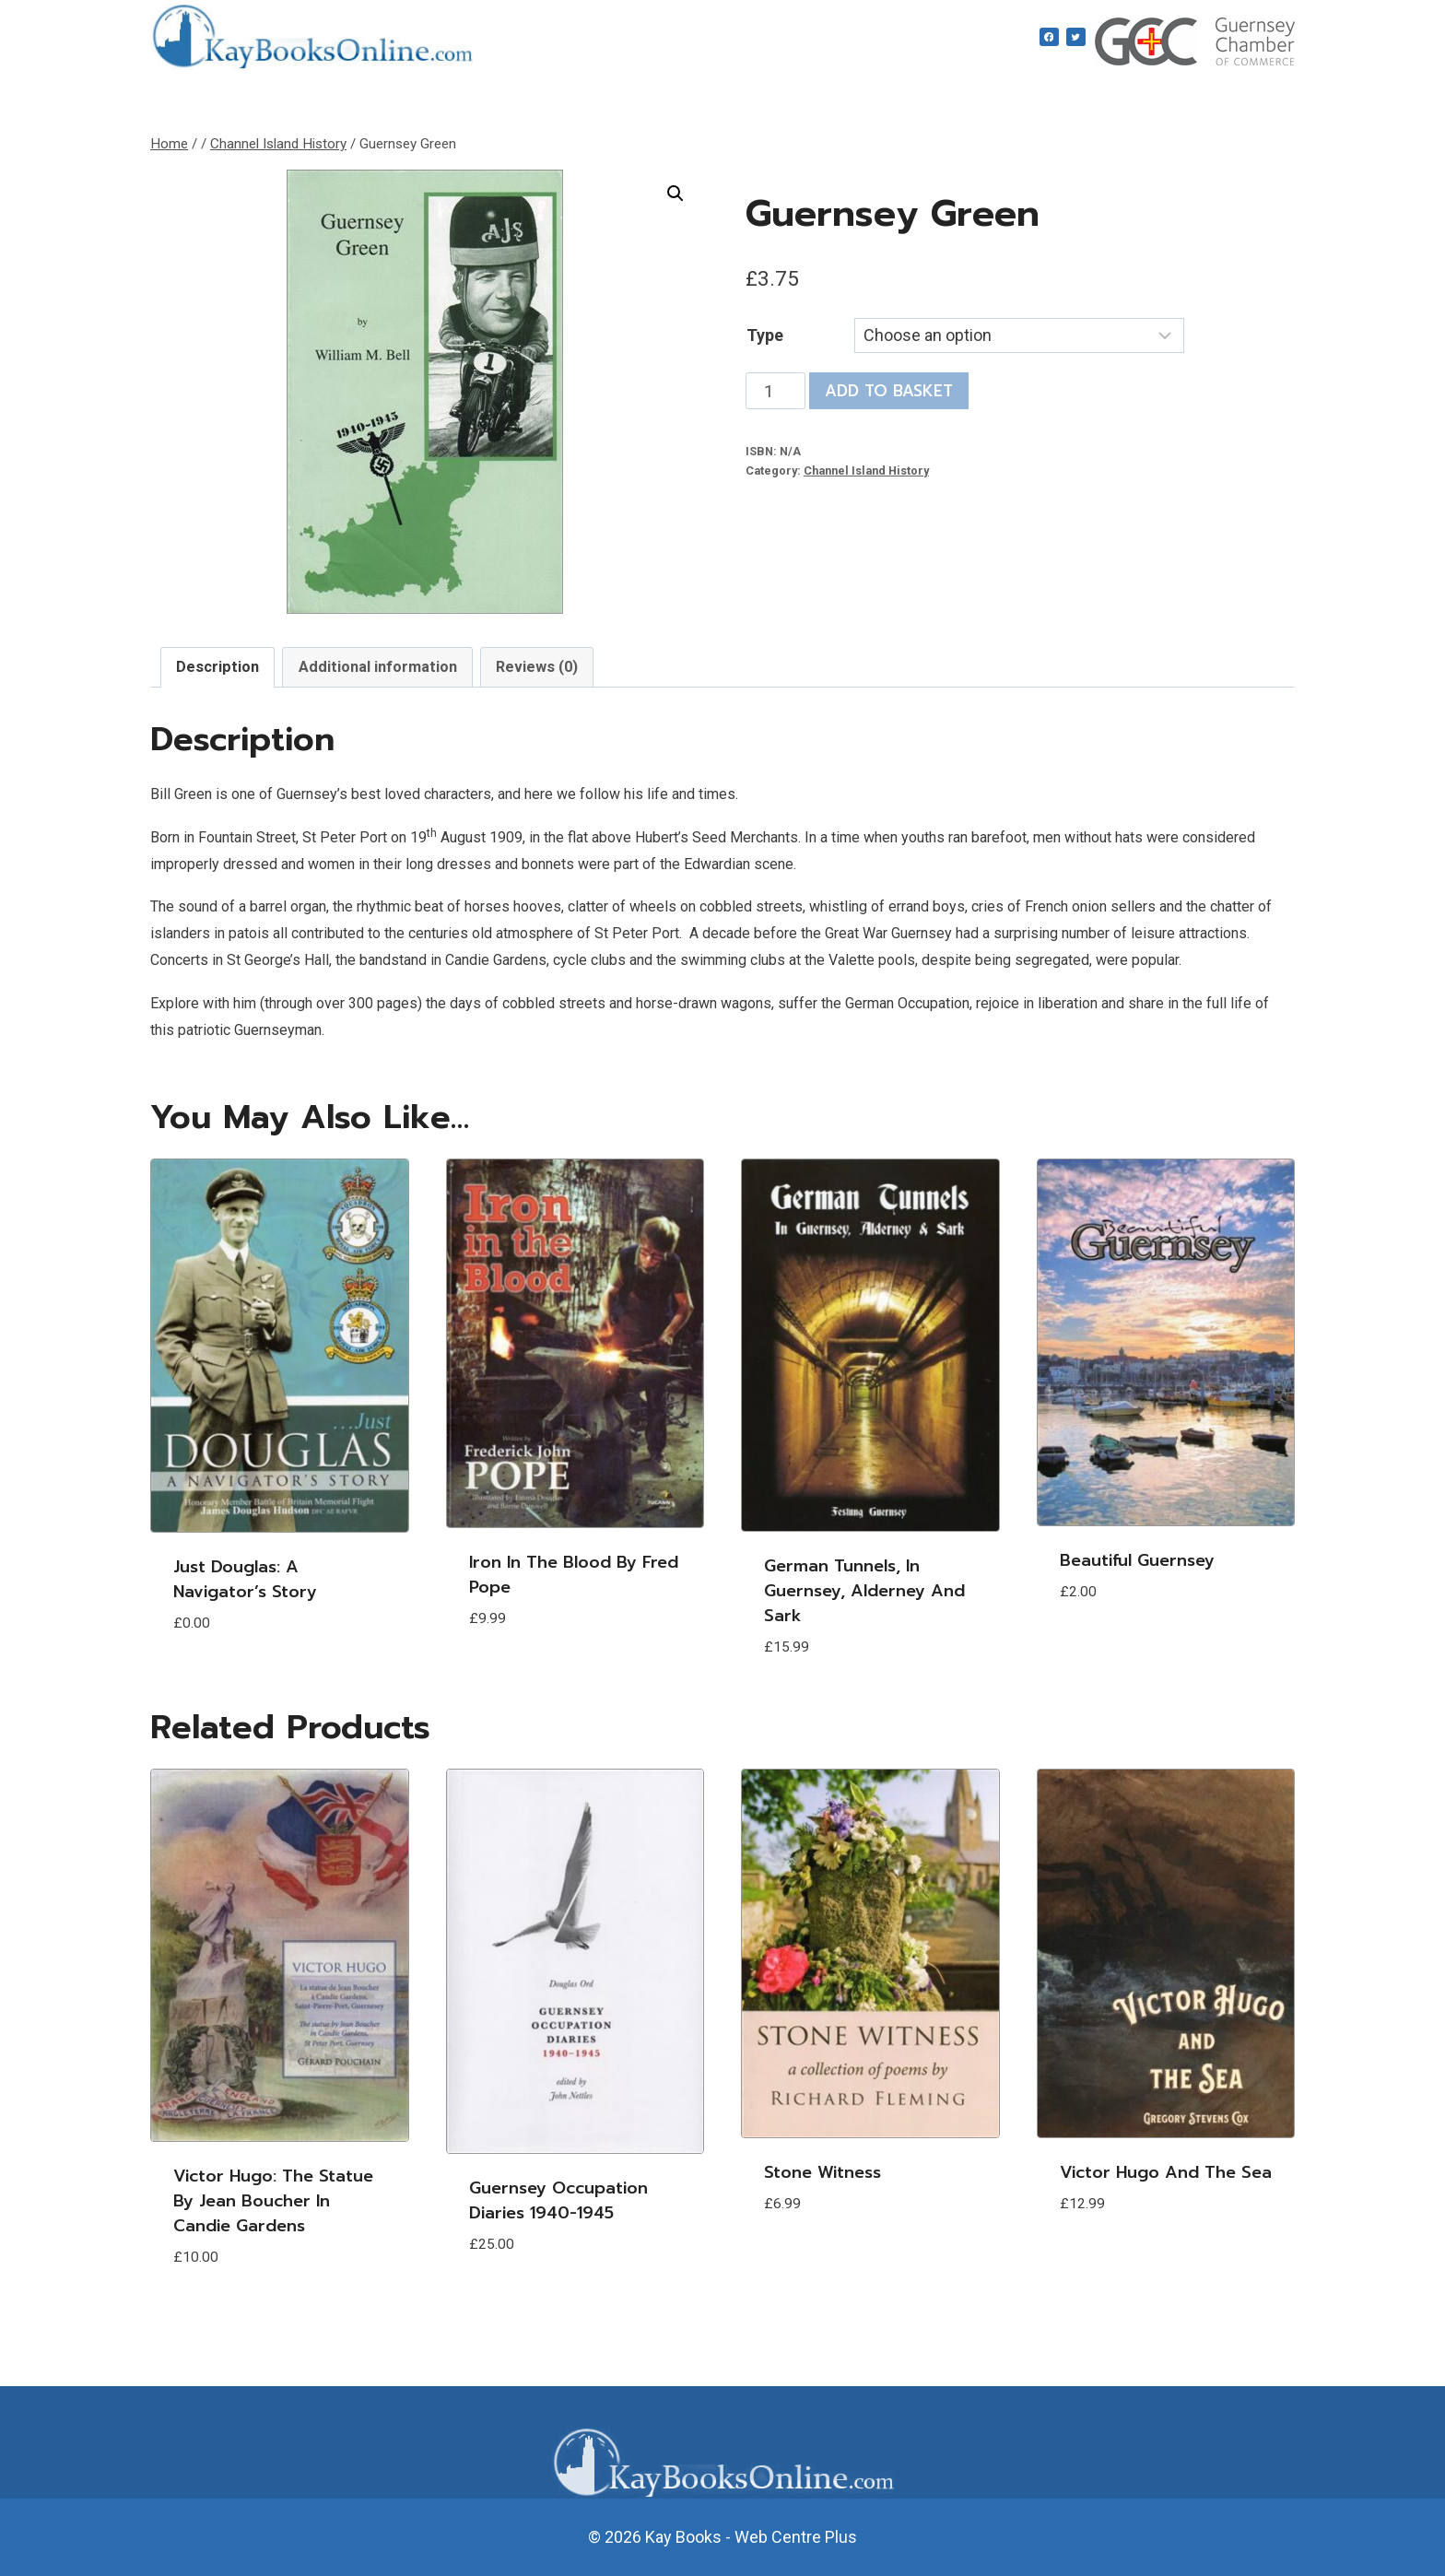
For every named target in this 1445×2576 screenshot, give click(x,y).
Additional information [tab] (378, 667)
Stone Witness (822, 2172)
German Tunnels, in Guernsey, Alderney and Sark (864, 1591)
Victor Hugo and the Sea (1166, 2172)
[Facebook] (1049, 37)
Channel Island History (866, 470)
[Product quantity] (775, 390)
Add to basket (889, 391)
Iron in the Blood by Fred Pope (573, 1574)
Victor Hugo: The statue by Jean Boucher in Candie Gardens (273, 2201)
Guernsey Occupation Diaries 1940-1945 (558, 2200)
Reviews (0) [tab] (537, 667)
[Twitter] (1076, 37)
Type (764, 335)
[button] (675, 193)
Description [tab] (217, 667)
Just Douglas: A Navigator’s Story (245, 1579)
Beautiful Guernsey (1137, 1560)
